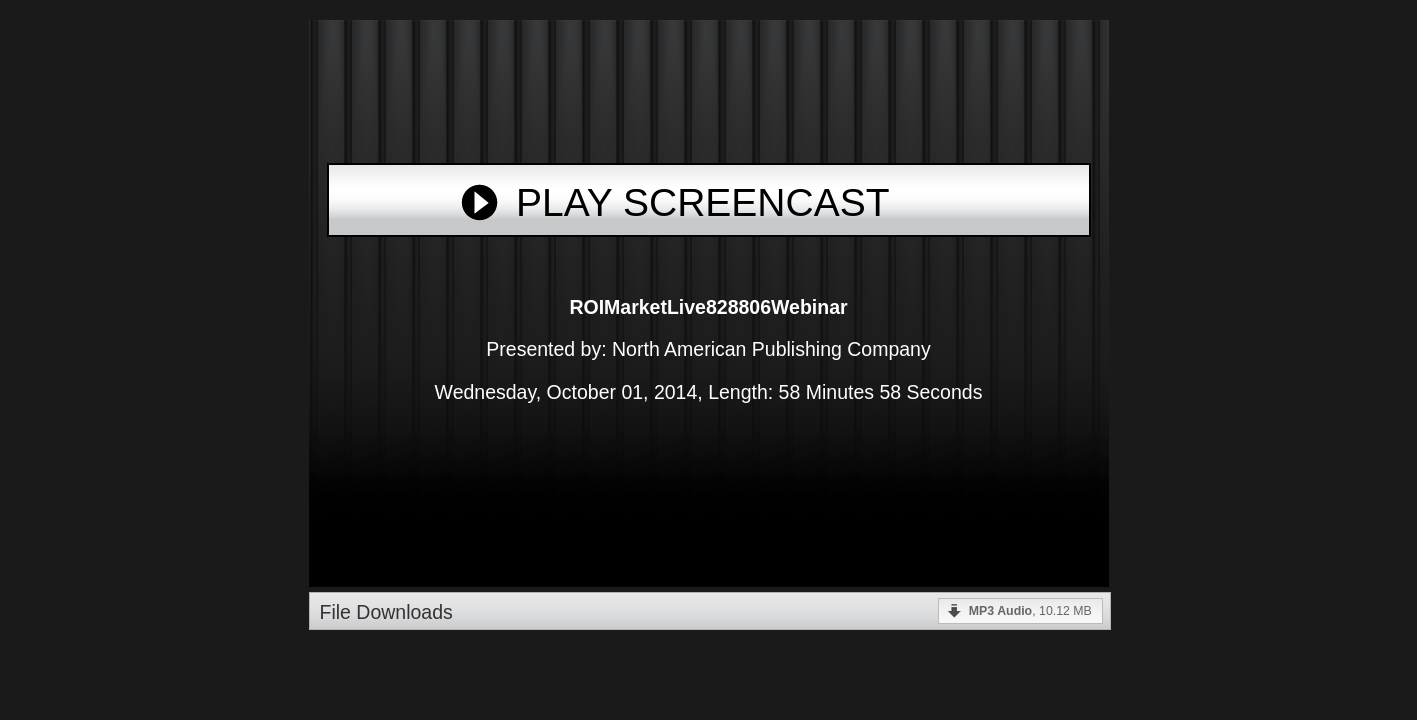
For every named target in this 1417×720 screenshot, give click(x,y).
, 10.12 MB (1030, 611)
